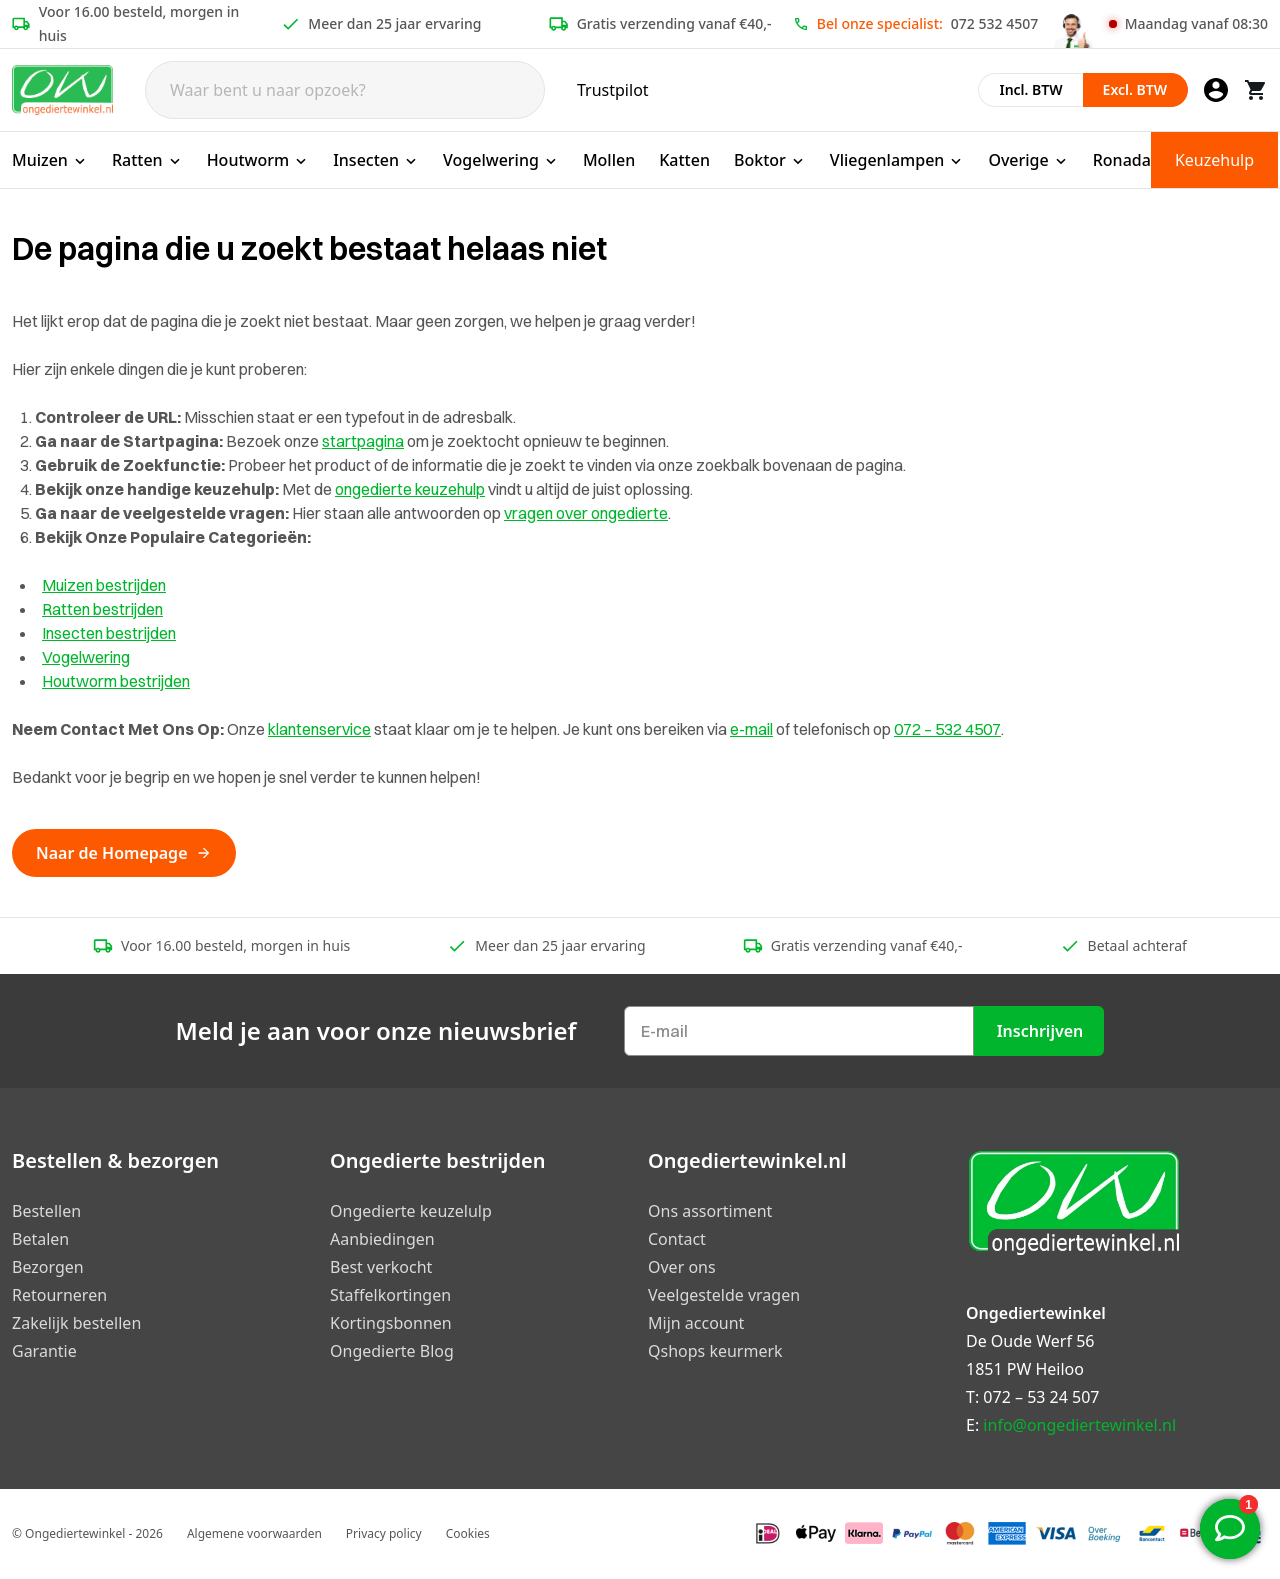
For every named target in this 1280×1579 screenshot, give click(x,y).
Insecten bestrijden (109, 633)
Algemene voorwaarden (254, 1533)
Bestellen (46, 1211)
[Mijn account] (1216, 90)
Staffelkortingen (390, 1295)
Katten (684, 160)
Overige (1028, 160)
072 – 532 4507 (947, 729)
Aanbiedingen (382, 1239)
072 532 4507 (994, 23)
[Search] (345, 90)
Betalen (40, 1239)
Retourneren (59, 1295)
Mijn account (696, 1323)
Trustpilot (613, 90)
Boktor (770, 160)
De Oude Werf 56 (1030, 1341)
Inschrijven (1040, 1031)
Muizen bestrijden (104, 585)
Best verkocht (381, 1267)
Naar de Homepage (124, 853)
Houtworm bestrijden (116, 681)
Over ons (682, 1267)
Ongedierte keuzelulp (411, 1211)
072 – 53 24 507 (1041, 1397)
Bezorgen (48, 1267)
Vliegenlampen (897, 160)
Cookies (468, 1533)
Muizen (50, 160)
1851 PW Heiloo (1025, 1369)
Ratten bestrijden (102, 609)
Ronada (1122, 160)
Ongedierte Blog (392, 1351)
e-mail (751, 729)
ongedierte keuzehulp (410, 489)
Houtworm (258, 160)
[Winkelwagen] (1256, 90)
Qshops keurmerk (715, 1351)
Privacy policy (384, 1533)
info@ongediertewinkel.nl (1079, 1425)
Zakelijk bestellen (76, 1323)
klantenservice (319, 729)
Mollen (609, 160)
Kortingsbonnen (391, 1323)
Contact (677, 1239)
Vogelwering (501, 160)
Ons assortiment (710, 1211)
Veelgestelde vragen (724, 1295)
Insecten (376, 160)
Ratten (147, 160)
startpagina (363, 441)
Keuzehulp (1214, 160)
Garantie (44, 1351)
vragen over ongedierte (586, 513)
